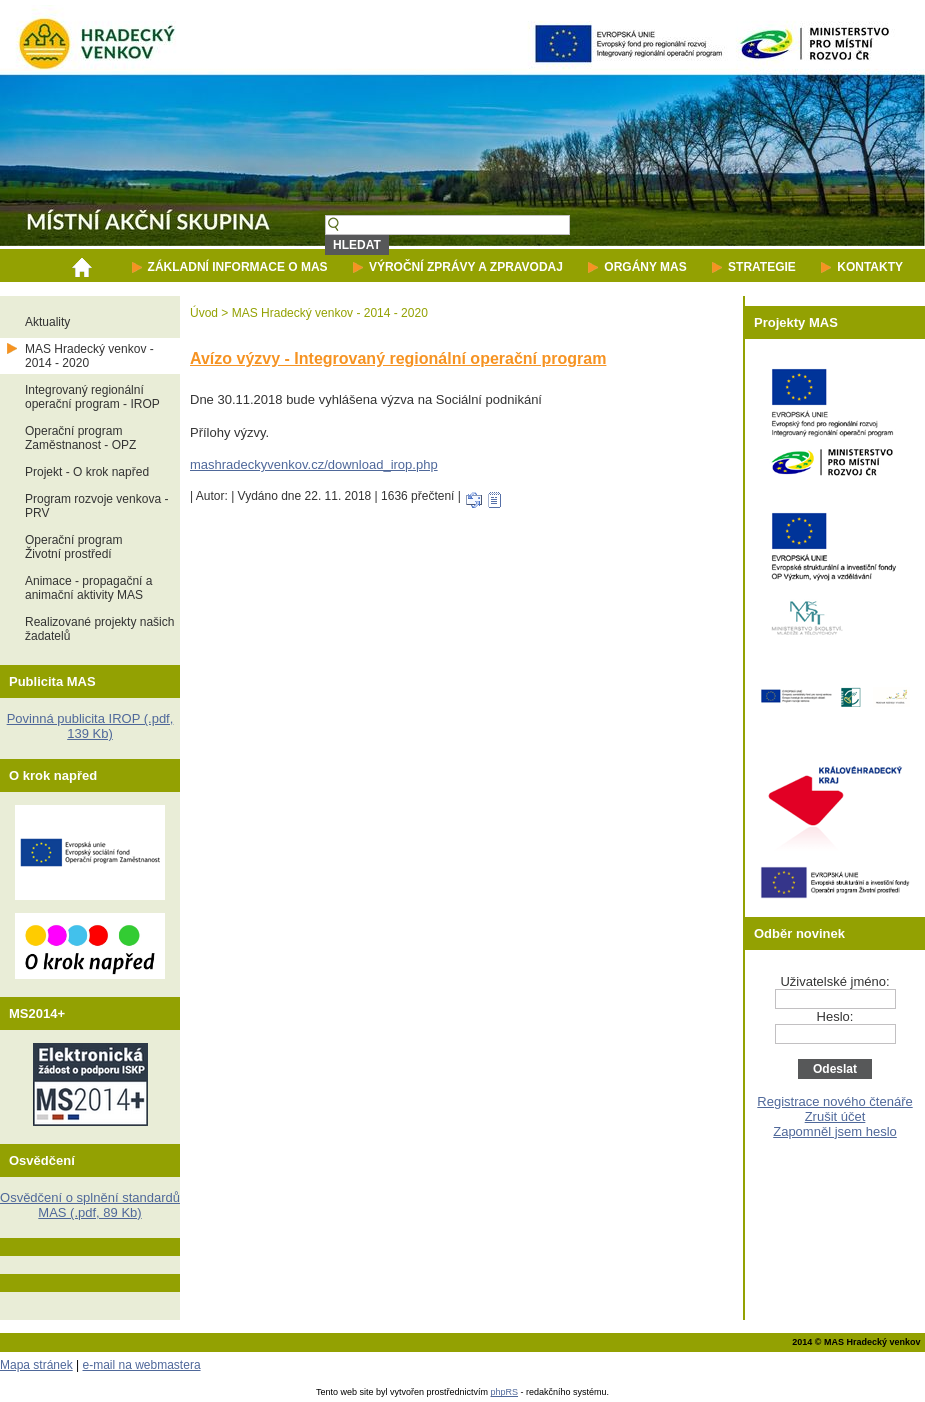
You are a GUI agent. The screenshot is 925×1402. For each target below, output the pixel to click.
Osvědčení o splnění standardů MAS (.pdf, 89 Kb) (90, 1205)
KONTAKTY (870, 267)
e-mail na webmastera (142, 1365)
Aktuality (47, 322)
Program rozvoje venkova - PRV (96, 506)
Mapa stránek (36, 1365)
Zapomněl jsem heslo (835, 1131)
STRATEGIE (762, 267)
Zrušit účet (835, 1116)
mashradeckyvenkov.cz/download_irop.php (314, 464)
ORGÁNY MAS (645, 267)
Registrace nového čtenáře (834, 1101)
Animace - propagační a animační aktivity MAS (88, 588)
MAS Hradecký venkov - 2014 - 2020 (89, 356)
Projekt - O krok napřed (87, 472)
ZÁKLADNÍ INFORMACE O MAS (238, 267)
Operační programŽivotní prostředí (73, 547)
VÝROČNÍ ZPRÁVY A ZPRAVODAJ (466, 267)
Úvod (204, 313)
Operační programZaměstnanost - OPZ (80, 438)
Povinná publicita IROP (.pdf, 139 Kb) (90, 726)
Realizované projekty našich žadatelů (99, 629)
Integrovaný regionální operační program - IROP (92, 397)
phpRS (505, 1392)
